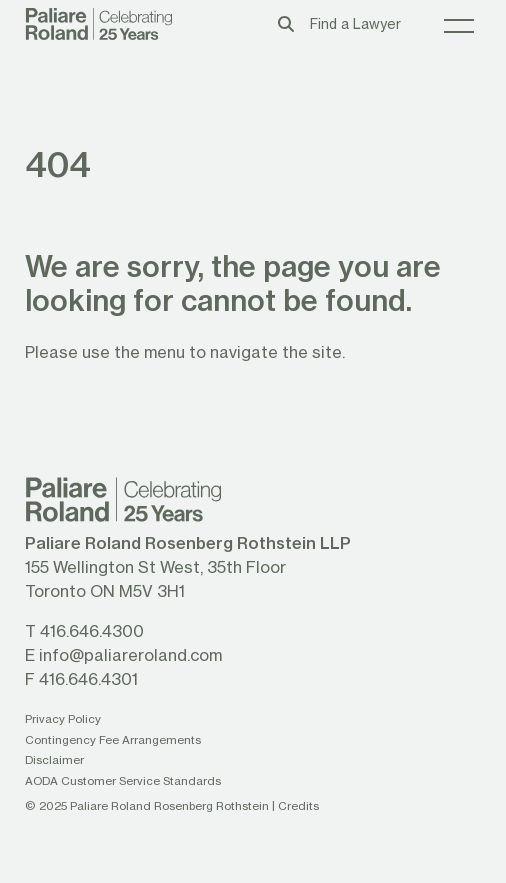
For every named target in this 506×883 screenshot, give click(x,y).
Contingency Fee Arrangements (113, 739)
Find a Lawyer (355, 24)
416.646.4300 (92, 630)
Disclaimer (54, 759)
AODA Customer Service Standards (123, 780)
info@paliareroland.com (130, 654)
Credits (298, 805)
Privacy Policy (63, 718)
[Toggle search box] (286, 23)
